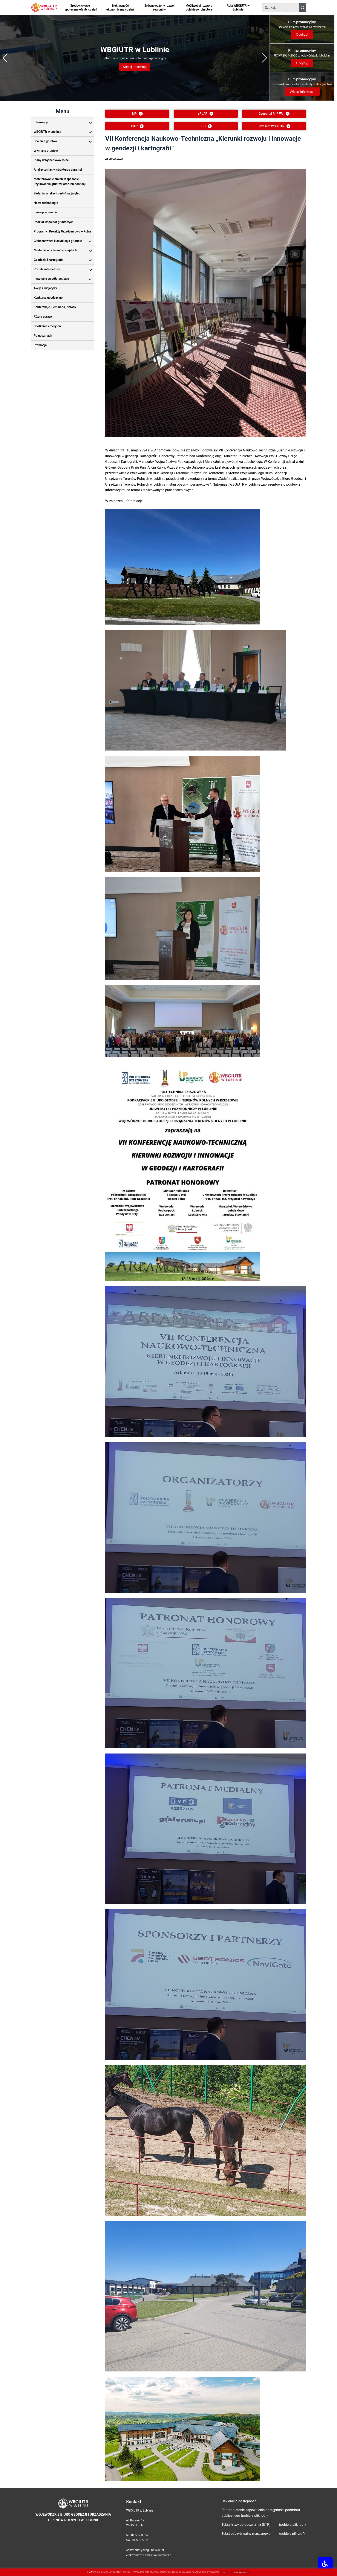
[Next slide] (264, 58)
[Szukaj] (280, 7)
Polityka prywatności (240, 2572)
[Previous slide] (5, 58)
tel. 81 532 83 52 (137, 2535)
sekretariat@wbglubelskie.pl (145, 2550)
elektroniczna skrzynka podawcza (148, 2555)
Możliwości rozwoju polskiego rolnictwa (198, 7)
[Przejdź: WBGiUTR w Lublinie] (135, 58)
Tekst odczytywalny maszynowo (246, 2534)
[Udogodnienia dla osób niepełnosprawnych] (326, 2565)
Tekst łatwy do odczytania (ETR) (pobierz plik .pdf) (264, 2524)
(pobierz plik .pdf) (292, 2533)
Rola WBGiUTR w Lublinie (238, 7)
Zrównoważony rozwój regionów (159, 7)
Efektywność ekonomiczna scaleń (120, 7)
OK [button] (224, 2572)
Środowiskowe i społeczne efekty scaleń (80, 7)
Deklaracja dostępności (239, 2501)
